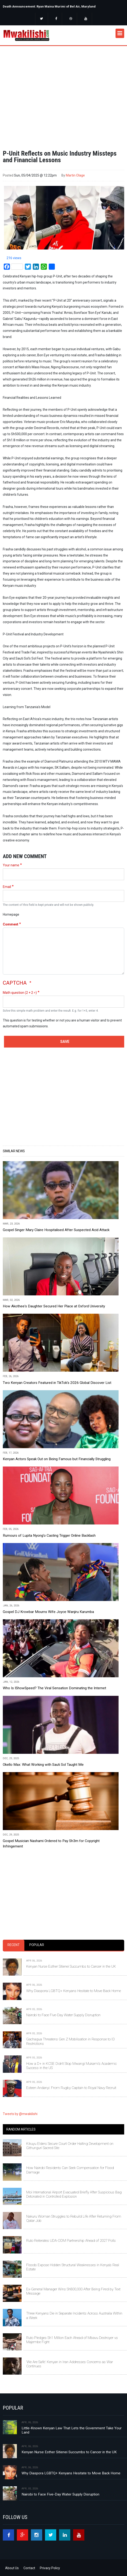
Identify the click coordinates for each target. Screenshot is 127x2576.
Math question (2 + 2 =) (20, 992)
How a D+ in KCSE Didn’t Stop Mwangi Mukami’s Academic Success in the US (71, 2066)
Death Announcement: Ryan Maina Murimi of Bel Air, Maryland (49, 6)
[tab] (13, 1945)
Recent (13, 1945)
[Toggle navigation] (120, 33)
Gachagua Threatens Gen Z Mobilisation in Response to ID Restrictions (70, 2041)
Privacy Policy (50, 2568)
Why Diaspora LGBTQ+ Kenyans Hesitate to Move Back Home (73, 1991)
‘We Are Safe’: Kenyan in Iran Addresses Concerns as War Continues (69, 2364)
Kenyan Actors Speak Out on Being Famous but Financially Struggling (57, 1459)
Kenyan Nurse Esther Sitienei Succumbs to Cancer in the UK (71, 1966)
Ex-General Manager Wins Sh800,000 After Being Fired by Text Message (73, 2291)
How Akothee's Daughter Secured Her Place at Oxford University (54, 1306)
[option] (63, 4)
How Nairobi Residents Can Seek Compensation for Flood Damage (70, 2170)
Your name (11, 865)
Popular (36, 1945)
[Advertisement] (63, 88)
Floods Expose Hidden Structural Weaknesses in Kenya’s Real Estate (72, 2267)
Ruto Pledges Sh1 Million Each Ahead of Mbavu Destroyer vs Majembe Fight (72, 2340)
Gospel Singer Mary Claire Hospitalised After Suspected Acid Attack (56, 1230)
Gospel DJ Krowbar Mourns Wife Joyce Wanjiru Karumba (48, 1612)
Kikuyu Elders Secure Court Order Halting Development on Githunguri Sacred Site (69, 2146)
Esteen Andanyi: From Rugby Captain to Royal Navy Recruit (71, 2088)
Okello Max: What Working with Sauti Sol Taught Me (43, 1764)
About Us (12, 2568)
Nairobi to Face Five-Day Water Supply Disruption (63, 2015)
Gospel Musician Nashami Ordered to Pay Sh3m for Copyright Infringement (51, 1843)
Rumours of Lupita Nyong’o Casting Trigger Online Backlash (49, 1535)
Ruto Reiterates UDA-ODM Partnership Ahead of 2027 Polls (71, 2240)
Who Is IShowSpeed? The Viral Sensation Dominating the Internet (54, 1688)
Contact (29, 2568)
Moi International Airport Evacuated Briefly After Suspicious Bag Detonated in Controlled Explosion (74, 2194)
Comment (10, 924)
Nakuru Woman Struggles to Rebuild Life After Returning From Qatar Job (73, 2218)
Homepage (11, 914)
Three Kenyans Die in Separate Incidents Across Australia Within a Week (74, 2315)
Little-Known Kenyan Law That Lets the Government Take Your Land (72, 2430)
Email (7, 887)
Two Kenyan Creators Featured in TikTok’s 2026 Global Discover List (57, 1383)
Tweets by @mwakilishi (20, 2114)
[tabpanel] (63, 2022)
